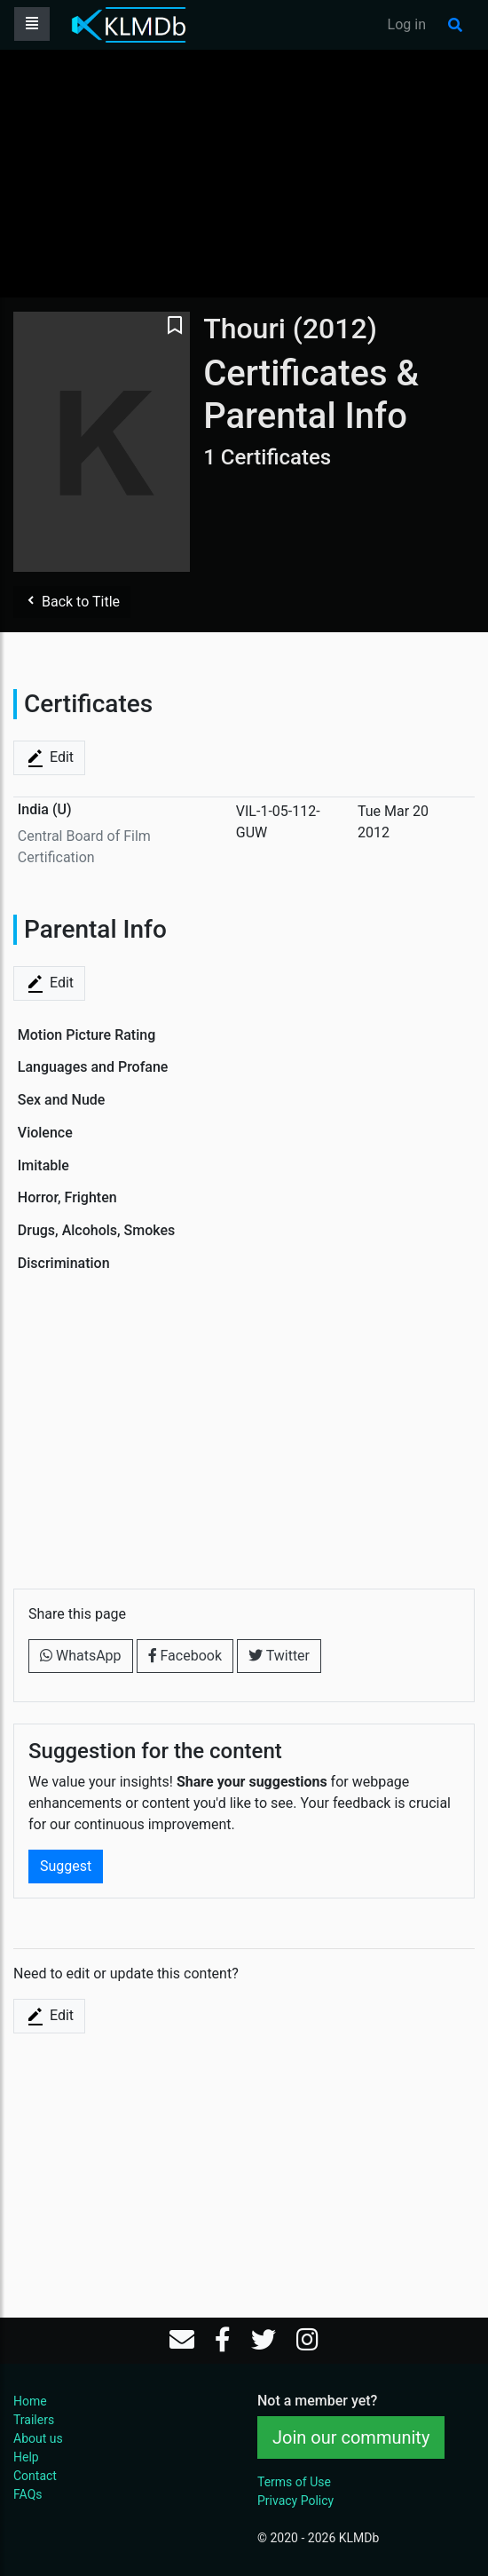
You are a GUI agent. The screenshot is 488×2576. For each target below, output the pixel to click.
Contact (35, 2476)
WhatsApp (81, 1655)
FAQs (28, 2494)
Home (30, 2401)
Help (26, 2457)
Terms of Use (294, 2482)
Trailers (33, 2420)
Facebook (185, 1655)
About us (38, 2438)
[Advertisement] (244, 173)
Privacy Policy (295, 2500)
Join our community (350, 2437)
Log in (407, 24)
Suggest (65, 1866)
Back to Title (72, 601)
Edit (49, 758)
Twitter (279, 1655)
